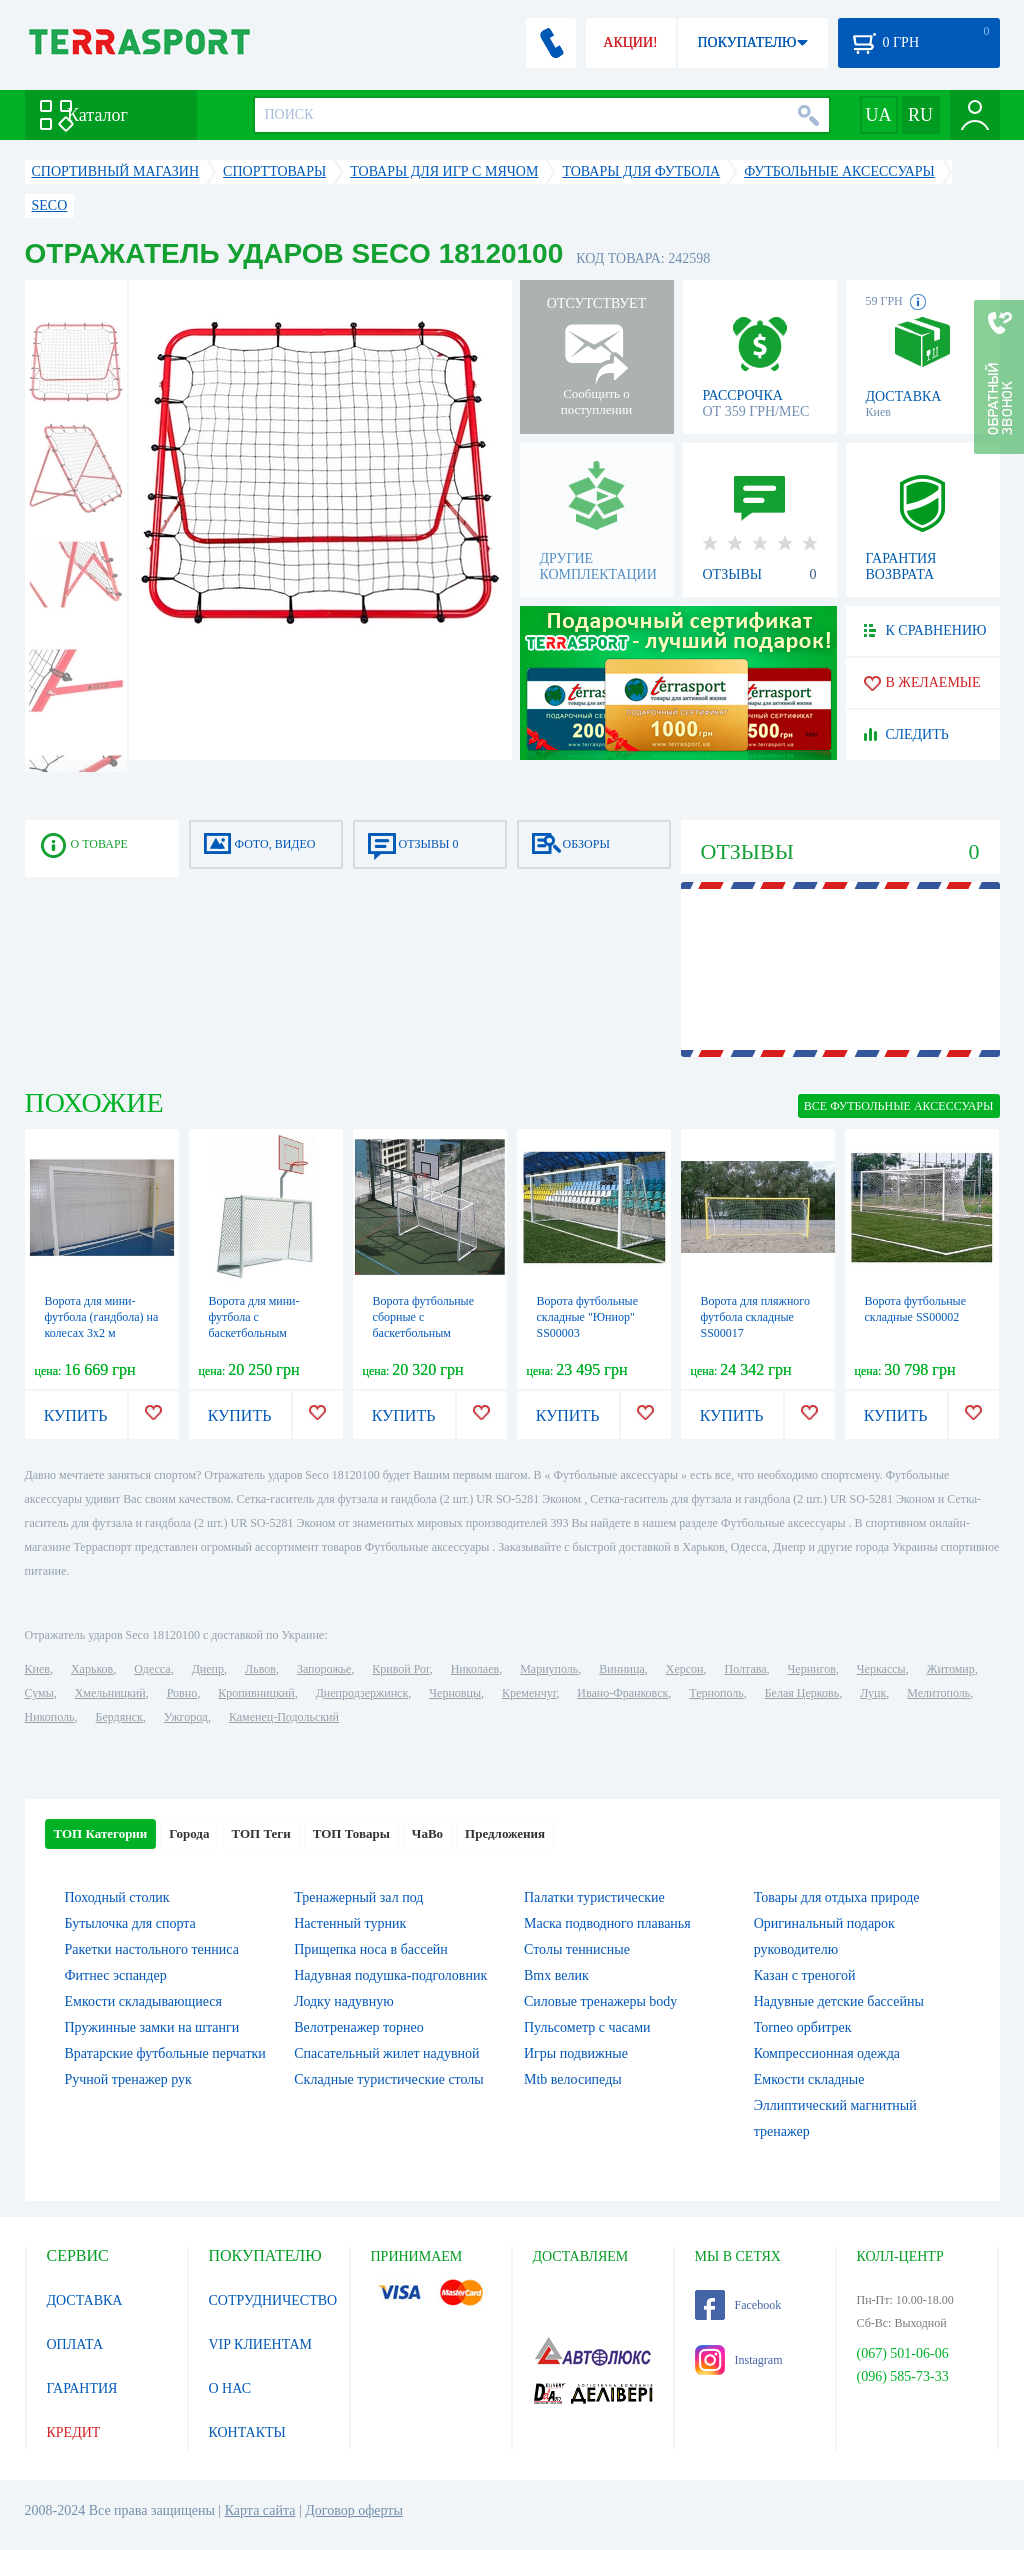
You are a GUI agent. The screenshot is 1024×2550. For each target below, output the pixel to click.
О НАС (230, 2388)
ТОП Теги (260, 1833)
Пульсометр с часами (587, 2027)
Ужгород (186, 1717)
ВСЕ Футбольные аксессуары (899, 1106)
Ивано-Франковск (622, 1693)
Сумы (39, 1693)
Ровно (182, 1693)
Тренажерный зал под (358, 1897)
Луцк (873, 1693)
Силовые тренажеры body (600, 2001)
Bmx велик (556, 1975)
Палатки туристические (594, 1897)
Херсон (685, 1669)
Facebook (738, 2305)
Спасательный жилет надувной (386, 2053)
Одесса (152, 1669)
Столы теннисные (577, 1949)
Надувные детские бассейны (839, 2001)
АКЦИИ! (630, 42)
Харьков (92, 1669)
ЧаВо (427, 1833)
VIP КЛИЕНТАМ (261, 2344)
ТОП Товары (351, 1833)
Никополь (50, 1717)
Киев (37, 1669)
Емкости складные (809, 2079)
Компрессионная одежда (827, 2053)
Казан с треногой (805, 1975)
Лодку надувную (343, 2001)
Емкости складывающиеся (144, 2001)
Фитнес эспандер (116, 1975)
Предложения (505, 1833)
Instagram (739, 2360)
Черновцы (455, 1693)
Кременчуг (529, 1693)
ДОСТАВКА (85, 2300)
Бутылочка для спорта (130, 1923)
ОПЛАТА (75, 2344)
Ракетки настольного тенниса (152, 1949)
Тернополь (716, 1693)
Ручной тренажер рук (128, 2079)
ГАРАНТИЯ (82, 2388)
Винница (621, 1669)
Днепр (208, 1669)
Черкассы (881, 1669)
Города (189, 1833)
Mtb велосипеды (573, 2079)
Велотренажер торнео (358, 2027)
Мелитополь (938, 1693)
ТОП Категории (101, 1833)
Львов (260, 1669)
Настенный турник (350, 1923)
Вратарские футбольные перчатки (165, 2053)
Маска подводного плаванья (607, 1923)
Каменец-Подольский (284, 1717)
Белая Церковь (802, 1693)
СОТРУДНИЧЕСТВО (273, 2300)
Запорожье (324, 1669)
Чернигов (812, 1669)
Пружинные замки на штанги (152, 2027)
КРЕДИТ (74, 2432)
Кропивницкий (256, 1693)
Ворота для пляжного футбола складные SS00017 (755, 1317)
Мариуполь (549, 1669)
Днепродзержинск (362, 1693)
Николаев (475, 1669)
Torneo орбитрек (803, 2027)
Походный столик (117, 1897)
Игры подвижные (576, 2053)
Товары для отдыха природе (837, 1897)
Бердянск (119, 1717)
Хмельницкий (110, 1693)
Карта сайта (260, 2510)
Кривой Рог (400, 1669)
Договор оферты (354, 2510)
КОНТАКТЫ (247, 2432)
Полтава (746, 1669)
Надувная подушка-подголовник (390, 1975)
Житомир (951, 1669)
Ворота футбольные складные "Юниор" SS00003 (588, 1317)
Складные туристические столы (389, 2079)
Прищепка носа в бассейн (371, 1949)
